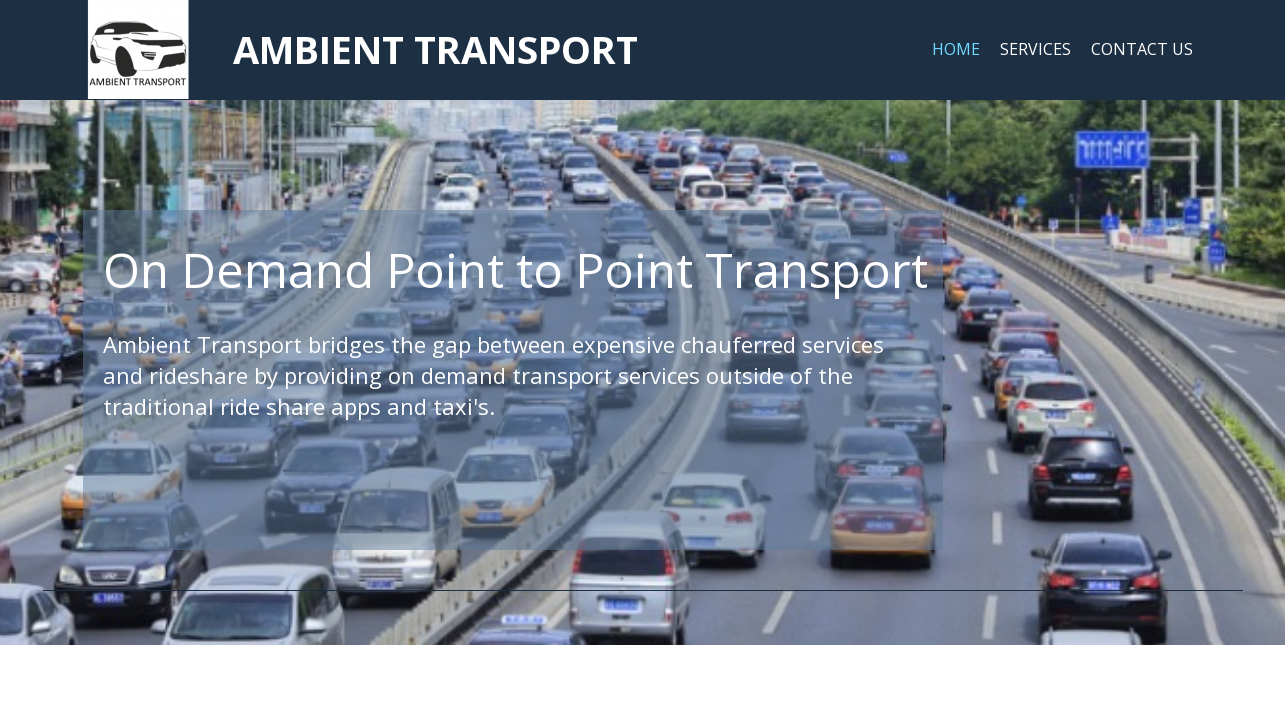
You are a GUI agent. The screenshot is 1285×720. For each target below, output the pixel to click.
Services (1035, 49)
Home (956, 49)
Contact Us (1142, 49)
